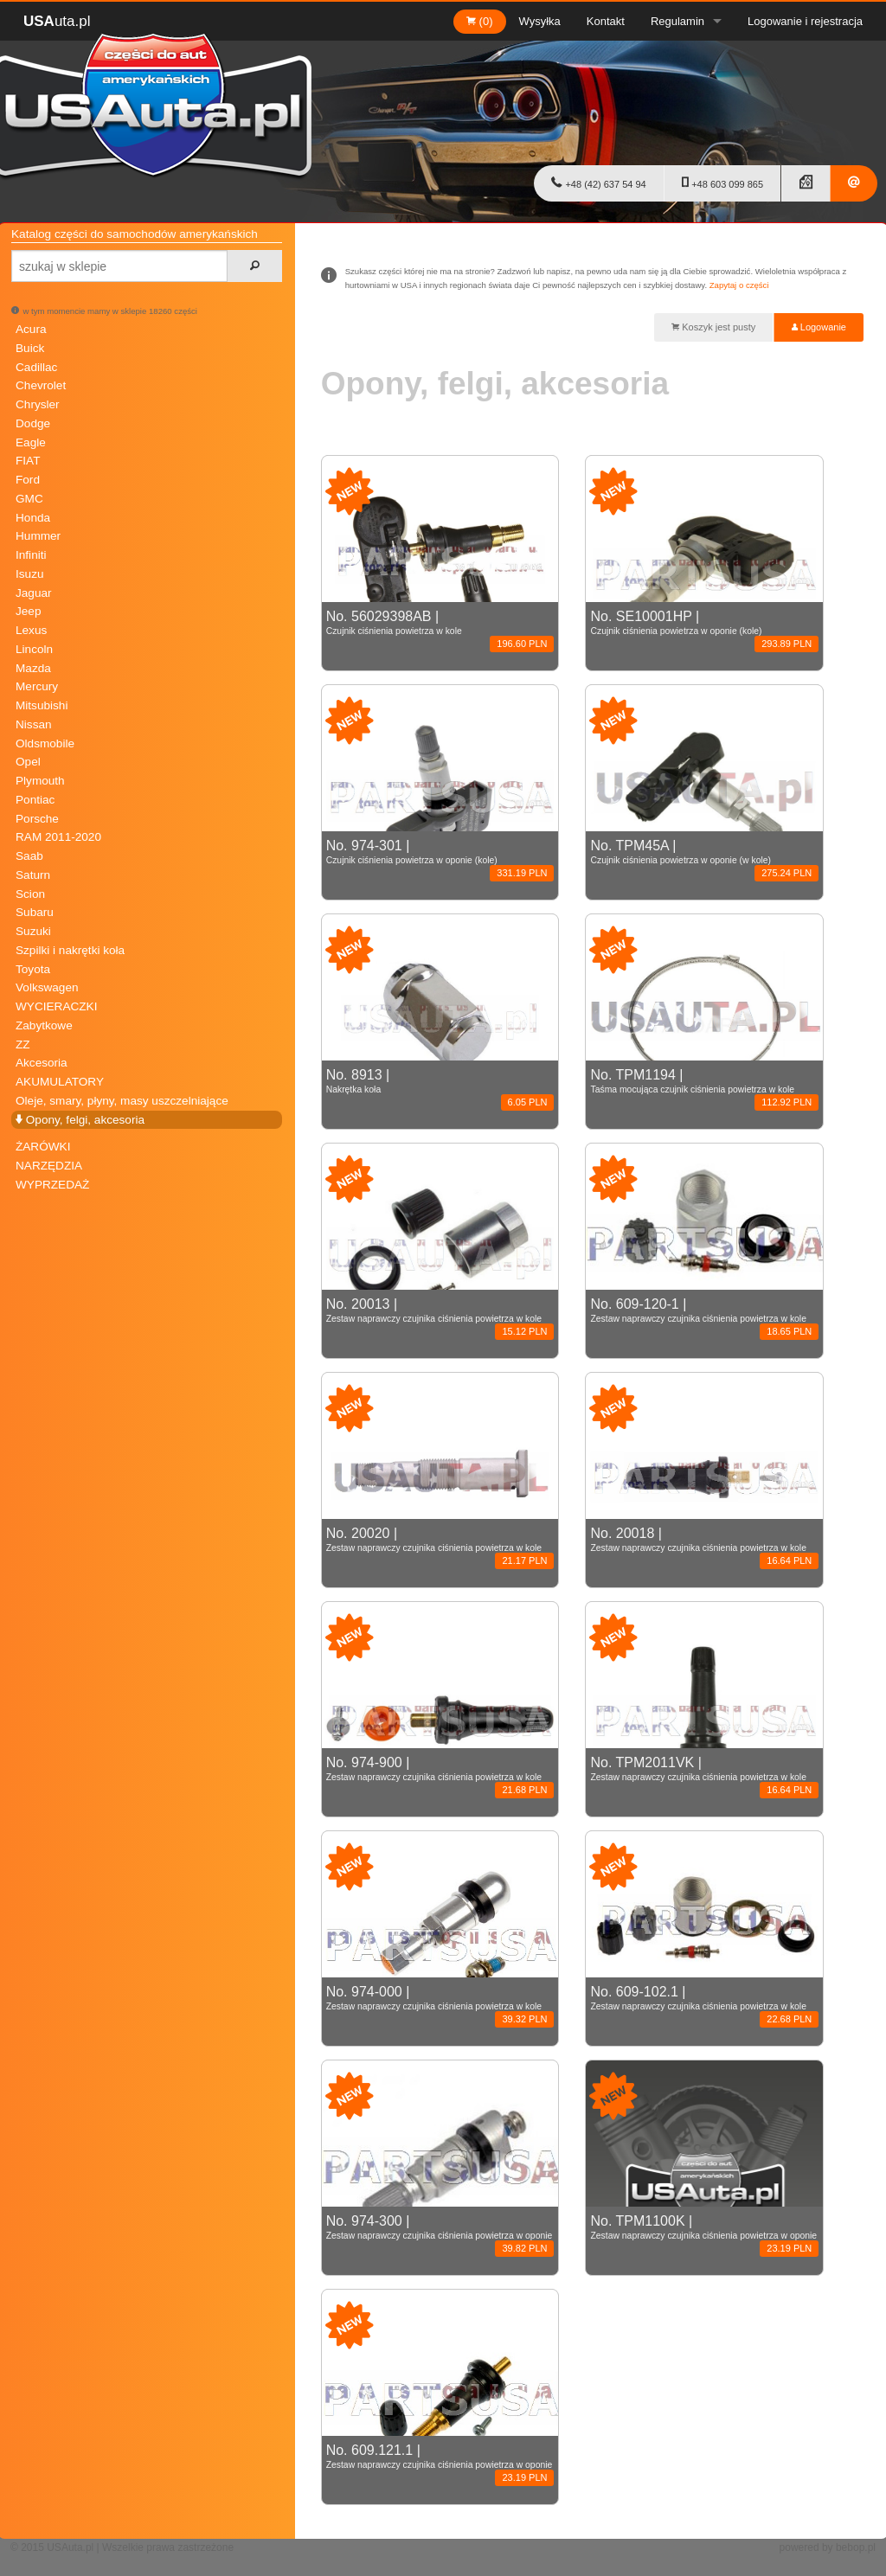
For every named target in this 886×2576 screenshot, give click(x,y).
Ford (28, 479)
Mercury (37, 686)
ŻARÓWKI (43, 1146)
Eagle (31, 442)
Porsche (37, 818)
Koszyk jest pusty (713, 327)
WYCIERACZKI (56, 1006)
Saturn (33, 874)
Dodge (33, 423)
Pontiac (35, 799)
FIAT (28, 460)
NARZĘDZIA (49, 1165)
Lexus (31, 630)
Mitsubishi (41, 705)
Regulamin (677, 21)
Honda (33, 517)
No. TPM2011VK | (704, 1770)
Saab (29, 855)
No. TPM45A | (704, 853)
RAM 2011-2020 (58, 836)
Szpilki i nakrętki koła (70, 950)
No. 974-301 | (440, 853)
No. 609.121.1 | (440, 2458)
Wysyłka (540, 21)
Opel (28, 761)
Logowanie (819, 327)
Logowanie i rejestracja (805, 21)
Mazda (33, 668)
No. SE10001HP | (704, 624)
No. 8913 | (440, 1083)
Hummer (38, 535)
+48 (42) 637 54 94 (598, 182)
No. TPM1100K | (704, 2229)
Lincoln (34, 649)
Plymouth (40, 780)
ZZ (23, 1044)
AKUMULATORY (60, 1081)
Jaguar (34, 592)
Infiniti (31, 554)
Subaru (35, 912)
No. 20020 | (440, 1541)
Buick (30, 348)
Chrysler (38, 404)
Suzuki (33, 931)
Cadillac (36, 367)
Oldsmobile (45, 743)
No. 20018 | (704, 1541)
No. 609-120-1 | (704, 1312)
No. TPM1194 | (704, 1083)
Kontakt (606, 21)
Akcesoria (41, 1062)
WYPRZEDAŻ (52, 1184)
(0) (479, 21)
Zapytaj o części (739, 285)
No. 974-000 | (440, 1999)
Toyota (33, 969)
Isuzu (30, 573)
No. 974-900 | (440, 1770)
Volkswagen (47, 987)
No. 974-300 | (440, 2229)
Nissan (34, 724)
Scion (30, 894)
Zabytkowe (44, 1025)
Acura (31, 329)
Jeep (28, 611)
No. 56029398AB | (440, 624)
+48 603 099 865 (722, 182)
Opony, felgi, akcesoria (80, 1119)
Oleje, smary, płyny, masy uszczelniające (122, 1100)
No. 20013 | (440, 1312)
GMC (29, 498)
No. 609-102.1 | (704, 1999)
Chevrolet (41, 385)
